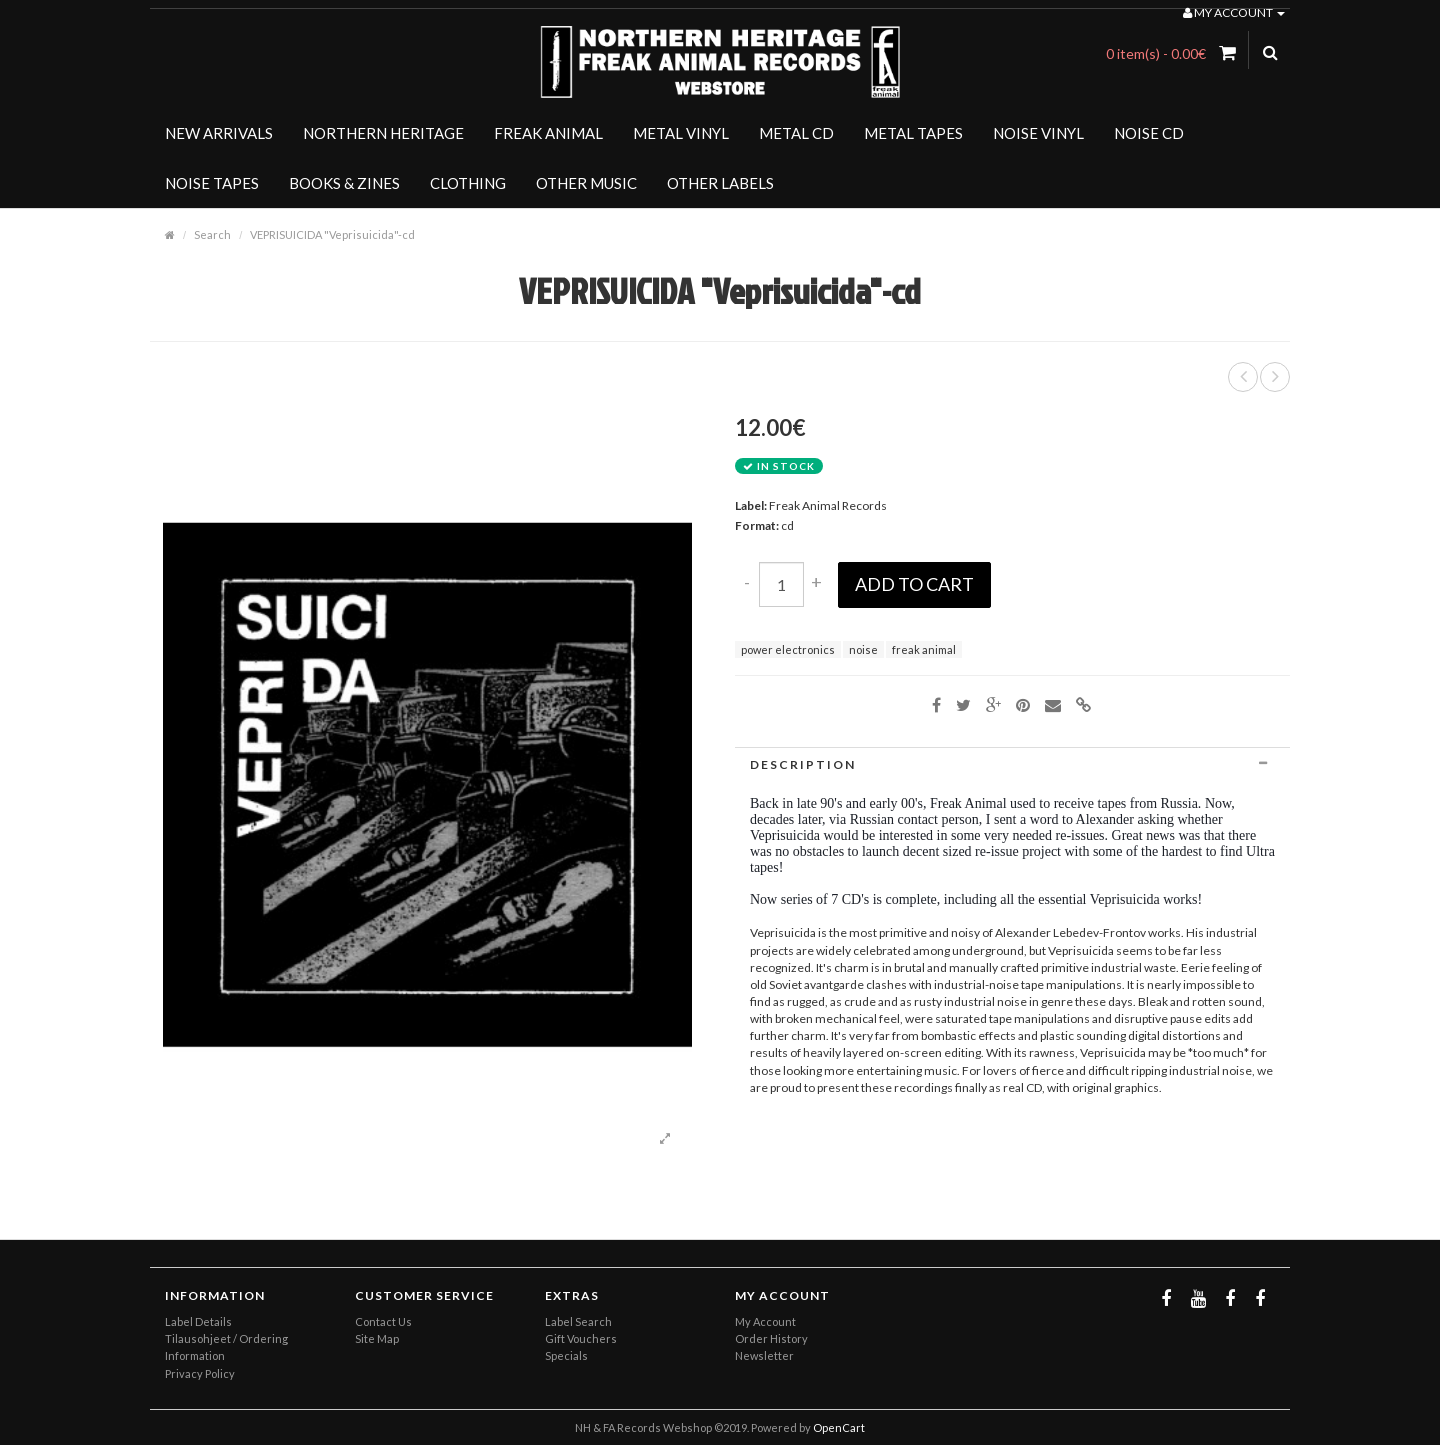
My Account (765, 1321)
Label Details (198, 1321)
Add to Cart (914, 584)
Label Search (578, 1321)
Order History (771, 1338)
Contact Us (383, 1321)
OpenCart (839, 1427)
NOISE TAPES (212, 183)
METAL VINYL (681, 133)
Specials (566, 1355)
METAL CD (796, 133)
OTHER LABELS (720, 183)
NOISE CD (1149, 133)
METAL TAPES (913, 133)
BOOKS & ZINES (344, 183)
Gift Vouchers (581, 1338)
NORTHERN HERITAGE (383, 133)
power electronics (788, 649)
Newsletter (764, 1355)
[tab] (1012, 764)
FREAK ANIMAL (548, 133)
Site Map (377, 1338)
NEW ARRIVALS (219, 133)
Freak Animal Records (828, 505)
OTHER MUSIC (586, 183)
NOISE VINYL (1038, 133)
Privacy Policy (200, 1373)
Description (1012, 764)
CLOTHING (468, 183)
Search (212, 234)
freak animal (924, 649)
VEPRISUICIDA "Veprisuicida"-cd (332, 234)
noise (863, 649)
